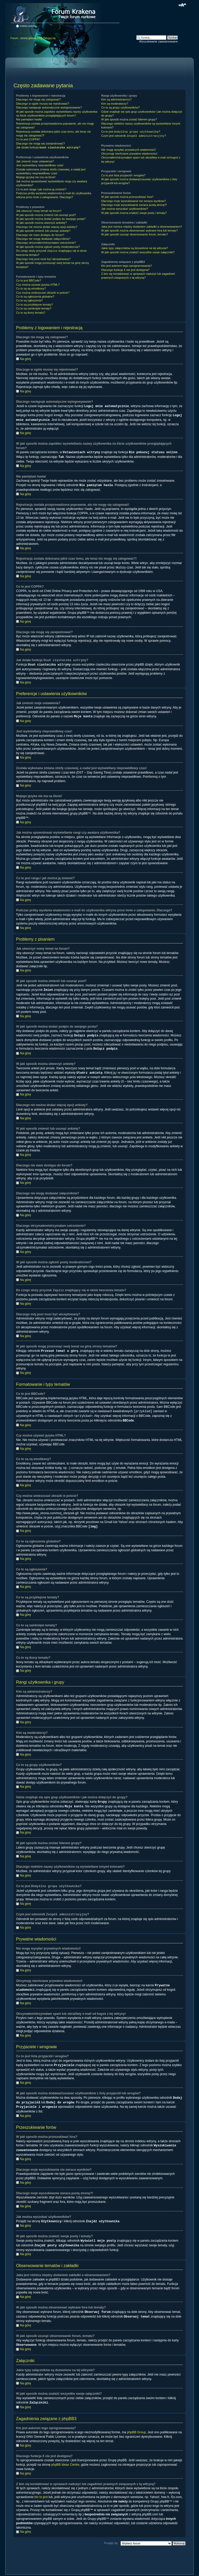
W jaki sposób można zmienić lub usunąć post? (46, 215)
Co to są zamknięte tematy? (33, 308)
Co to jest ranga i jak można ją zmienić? (41, 189)
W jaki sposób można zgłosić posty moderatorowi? (48, 246)
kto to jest (41, 2487)
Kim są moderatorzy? (114, 103)
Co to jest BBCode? (28, 280)
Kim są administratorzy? (116, 99)
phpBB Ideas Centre (65, 2455)
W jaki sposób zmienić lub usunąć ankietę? (43, 230)
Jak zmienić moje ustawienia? (35, 161)
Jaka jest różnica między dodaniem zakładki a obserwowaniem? (141, 226)
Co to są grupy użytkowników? (120, 107)
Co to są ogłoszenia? (29, 300)
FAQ (39, 38)
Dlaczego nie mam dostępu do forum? (40, 234)
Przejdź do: (111, 2533)
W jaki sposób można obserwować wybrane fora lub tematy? (139, 230)
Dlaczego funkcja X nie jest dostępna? (125, 269)
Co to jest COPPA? (28, 139)
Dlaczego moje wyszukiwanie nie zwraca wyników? (133, 201)
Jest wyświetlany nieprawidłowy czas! (39, 165)
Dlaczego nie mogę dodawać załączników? (43, 238)
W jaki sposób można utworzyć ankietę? (41, 222)
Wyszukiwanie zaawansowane (158, 41)
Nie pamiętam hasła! (29, 119)
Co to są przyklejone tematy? (34, 304)
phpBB (93, 2570)
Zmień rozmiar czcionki (182, 5)
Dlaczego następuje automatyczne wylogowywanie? (49, 107)
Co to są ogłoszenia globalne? (35, 296)
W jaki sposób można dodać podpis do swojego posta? (51, 218)
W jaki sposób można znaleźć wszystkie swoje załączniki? (137, 252)
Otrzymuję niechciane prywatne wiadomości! (129, 153)
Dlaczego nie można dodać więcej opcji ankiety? (46, 226)
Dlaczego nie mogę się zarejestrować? (40, 143)
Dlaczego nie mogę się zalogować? (38, 99)
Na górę (25, 359)
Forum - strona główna (24, 38)
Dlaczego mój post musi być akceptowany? (43, 259)
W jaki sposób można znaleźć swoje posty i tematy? (134, 212)
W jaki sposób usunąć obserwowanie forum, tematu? (134, 234)
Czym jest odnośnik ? (133, 136)
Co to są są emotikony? (31, 288)
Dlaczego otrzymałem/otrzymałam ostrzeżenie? (46, 242)
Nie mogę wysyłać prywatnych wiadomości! (128, 149)
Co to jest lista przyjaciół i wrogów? (123, 175)
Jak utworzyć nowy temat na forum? (38, 210)
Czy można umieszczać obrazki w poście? (42, 292)
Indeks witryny (28, 26)
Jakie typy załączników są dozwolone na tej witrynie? (134, 248)
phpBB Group (136, 2422)
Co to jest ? (130, 131)
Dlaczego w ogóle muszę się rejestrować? (42, 103)
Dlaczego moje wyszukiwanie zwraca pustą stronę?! (134, 204)
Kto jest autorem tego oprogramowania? (126, 265)
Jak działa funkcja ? (48, 147)
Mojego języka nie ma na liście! (35, 177)
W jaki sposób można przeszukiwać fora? (127, 196)
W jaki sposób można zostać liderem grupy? (129, 119)
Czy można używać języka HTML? (38, 284)
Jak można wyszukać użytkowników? (124, 208)
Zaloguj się (49, 38)
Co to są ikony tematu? (30, 312)
